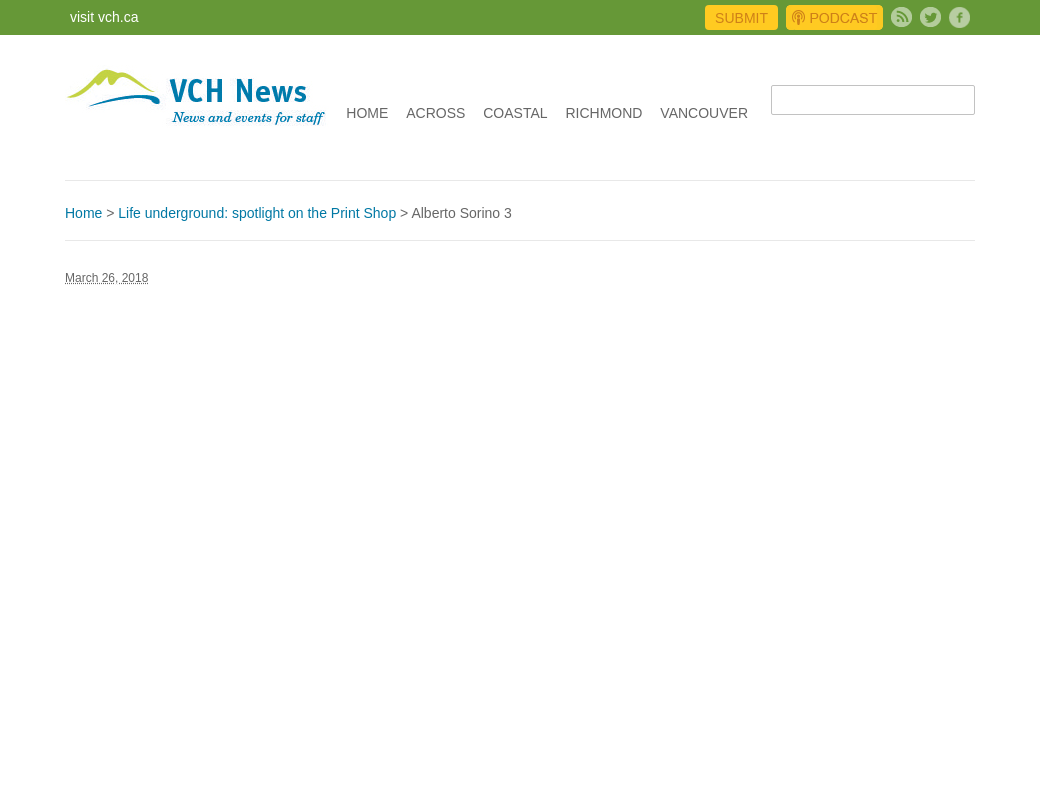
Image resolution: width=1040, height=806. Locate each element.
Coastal (515, 113)
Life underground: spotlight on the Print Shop (257, 213)
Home (367, 113)
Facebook (959, 17)
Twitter (930, 17)
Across (435, 113)
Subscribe (901, 17)
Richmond (603, 113)
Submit (741, 18)
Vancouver (704, 113)
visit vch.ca (104, 17)
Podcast (834, 17)
